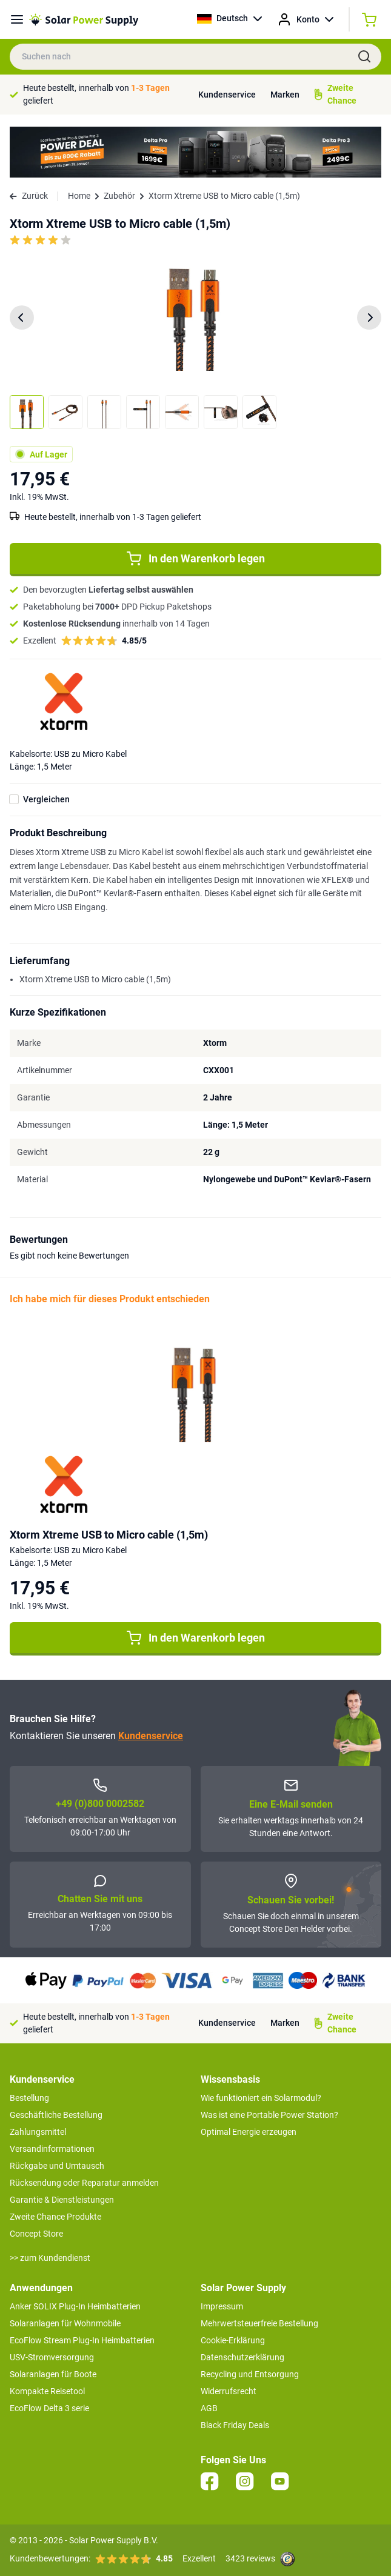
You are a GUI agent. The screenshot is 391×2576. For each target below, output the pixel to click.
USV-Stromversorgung (52, 2357)
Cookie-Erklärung (233, 2340)
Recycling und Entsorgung (250, 2374)
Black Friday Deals (235, 2425)
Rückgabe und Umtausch (57, 2166)
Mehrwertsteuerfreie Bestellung (259, 2323)
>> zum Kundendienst (50, 2258)
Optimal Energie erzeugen (248, 2132)
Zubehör (119, 196)
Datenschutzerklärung (242, 2357)
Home (79, 196)
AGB (209, 2408)
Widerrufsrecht (228, 2391)
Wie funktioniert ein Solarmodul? (261, 2098)
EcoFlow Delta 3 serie (49, 2408)
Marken (284, 94)
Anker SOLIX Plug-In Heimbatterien (75, 2306)
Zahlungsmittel (38, 2132)
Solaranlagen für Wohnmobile (65, 2323)
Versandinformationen (52, 2149)
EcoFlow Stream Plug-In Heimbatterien (82, 2340)
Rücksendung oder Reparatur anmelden (84, 2183)
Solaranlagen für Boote (53, 2374)
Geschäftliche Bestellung (56, 2115)
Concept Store (36, 2233)
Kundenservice (227, 94)
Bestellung (29, 2098)
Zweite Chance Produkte (55, 2217)
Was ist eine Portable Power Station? (269, 2115)
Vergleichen (46, 799)
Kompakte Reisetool (47, 2391)
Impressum (222, 2306)
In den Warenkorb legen (196, 558)
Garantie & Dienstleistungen (62, 2200)
